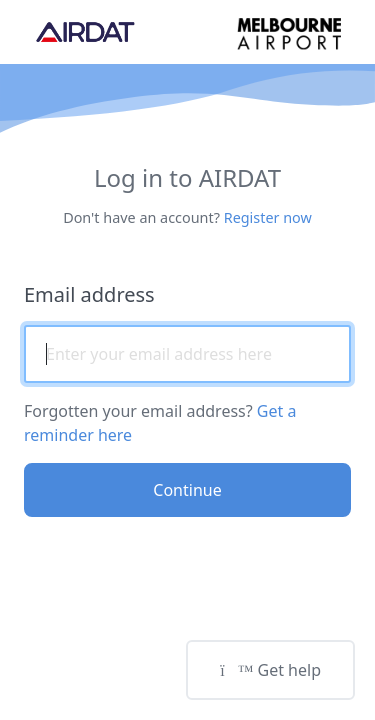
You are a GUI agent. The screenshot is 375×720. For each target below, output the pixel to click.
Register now (268, 217)
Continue (187, 490)
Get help (270, 670)
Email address (89, 294)
